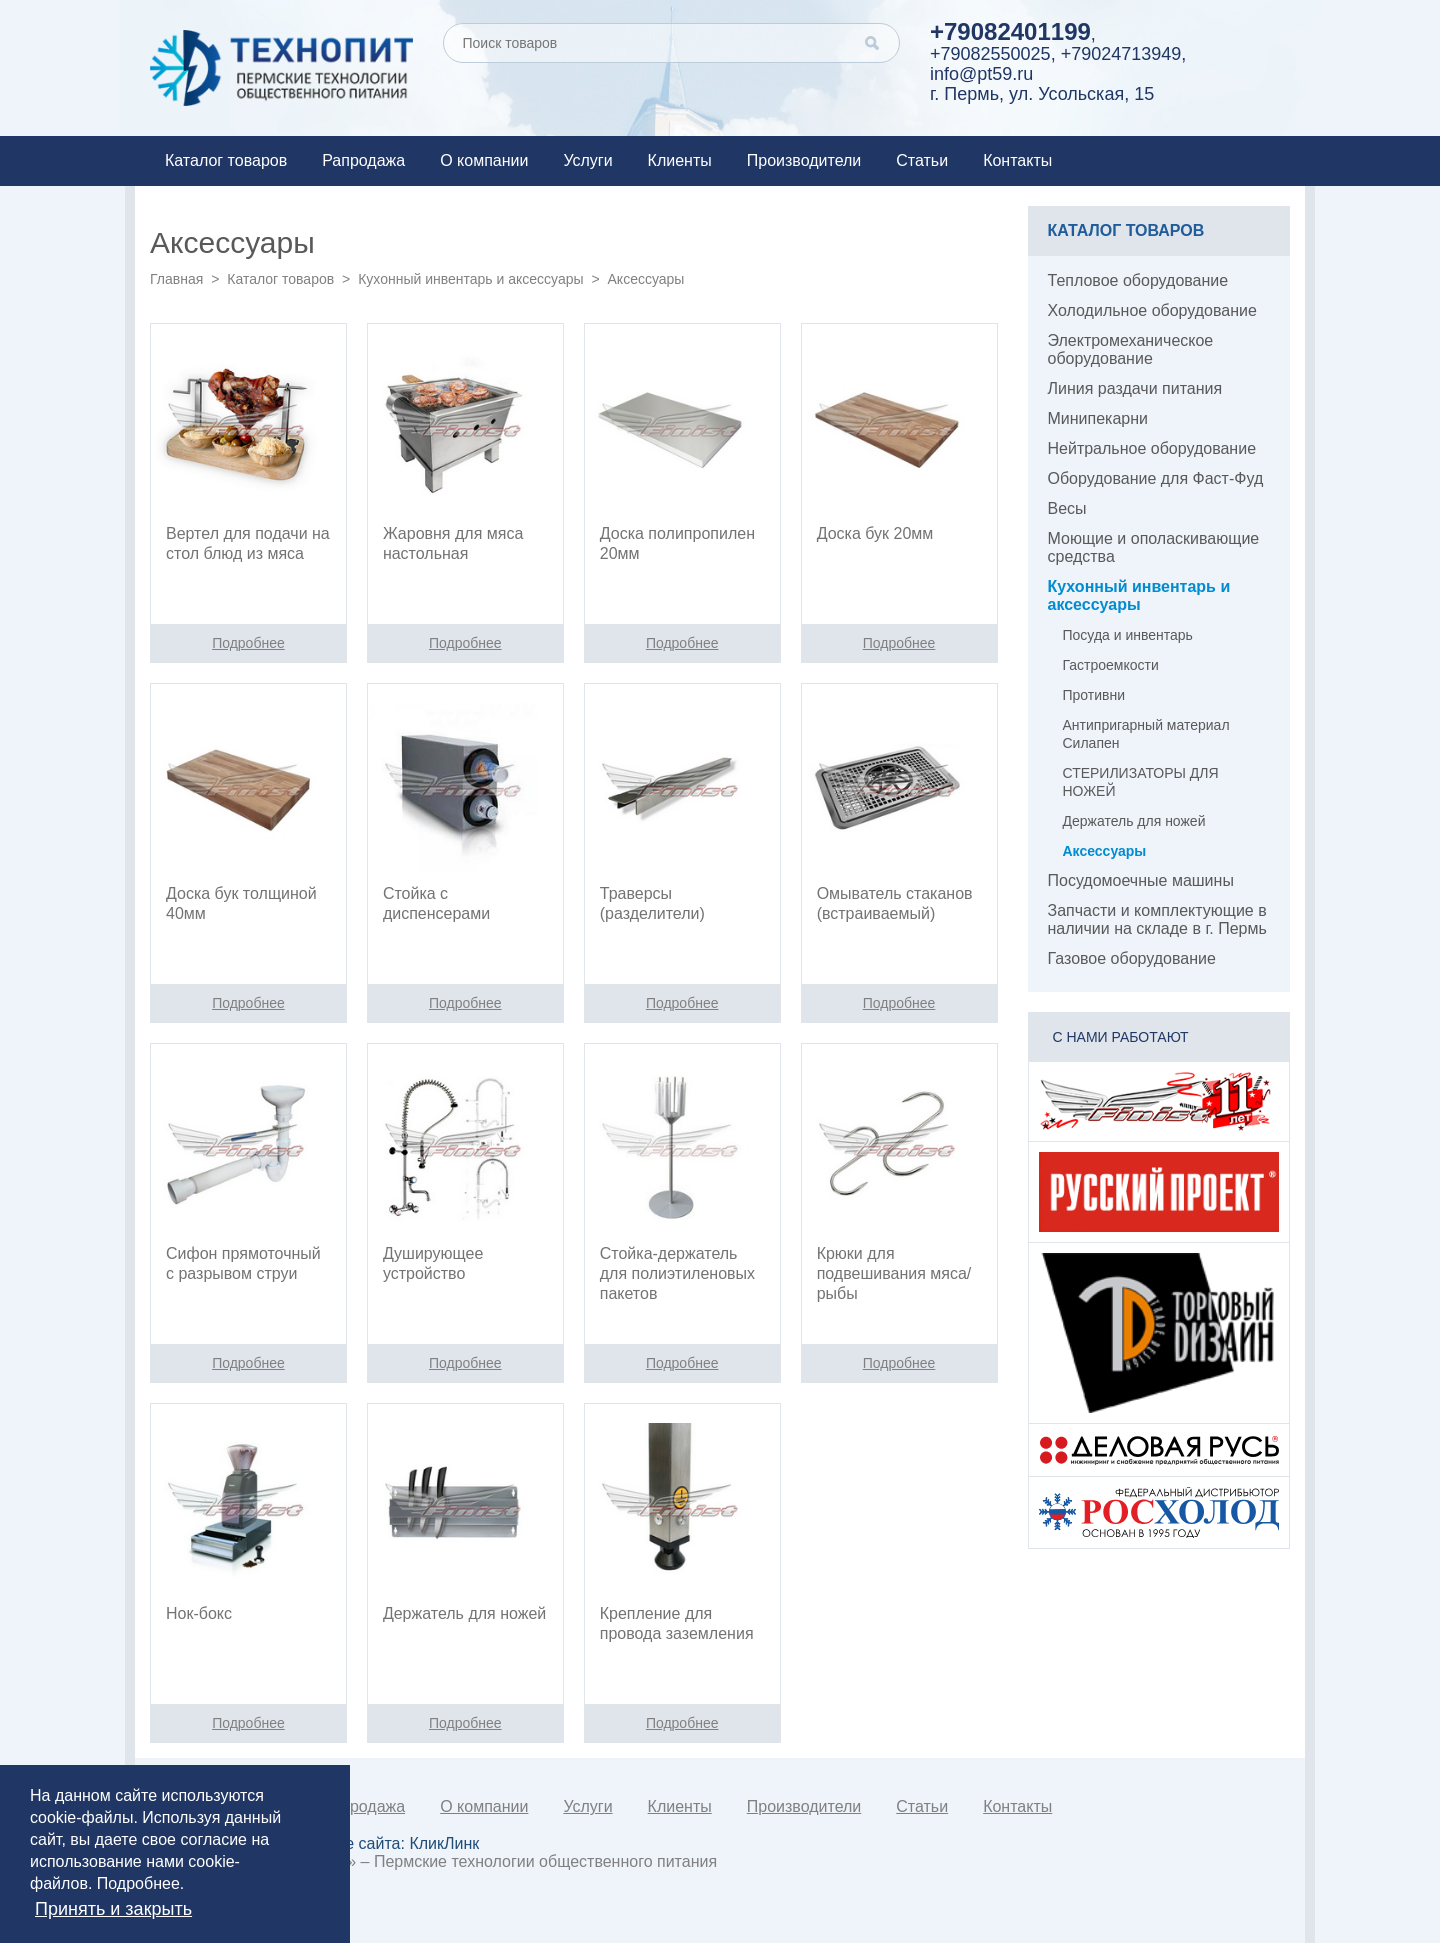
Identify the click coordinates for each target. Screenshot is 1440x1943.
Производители (804, 160)
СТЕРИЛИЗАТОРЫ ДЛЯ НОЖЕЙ (1141, 782)
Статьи (922, 160)
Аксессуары (1105, 851)
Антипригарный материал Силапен (1146, 734)
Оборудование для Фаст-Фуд (1156, 478)
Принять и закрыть (113, 1909)
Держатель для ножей (1134, 821)
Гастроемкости (1111, 665)
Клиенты (680, 160)
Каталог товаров (226, 160)
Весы (1067, 508)
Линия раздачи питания (1135, 388)
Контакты (1017, 160)
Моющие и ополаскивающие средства (1154, 547)
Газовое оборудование (1132, 958)
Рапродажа (363, 160)
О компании (484, 160)
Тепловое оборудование (1138, 280)
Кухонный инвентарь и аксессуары (470, 279)
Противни (1094, 695)
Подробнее (138, 1883)
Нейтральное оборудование (1152, 448)
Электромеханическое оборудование (1131, 349)
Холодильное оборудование (1152, 310)
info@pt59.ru (981, 74)
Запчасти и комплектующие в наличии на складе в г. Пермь (1157, 919)
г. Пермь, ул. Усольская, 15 (1042, 94)
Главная (176, 279)
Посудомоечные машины (1141, 880)
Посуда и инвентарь (1128, 635)
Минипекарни (1098, 418)
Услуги (587, 160)
